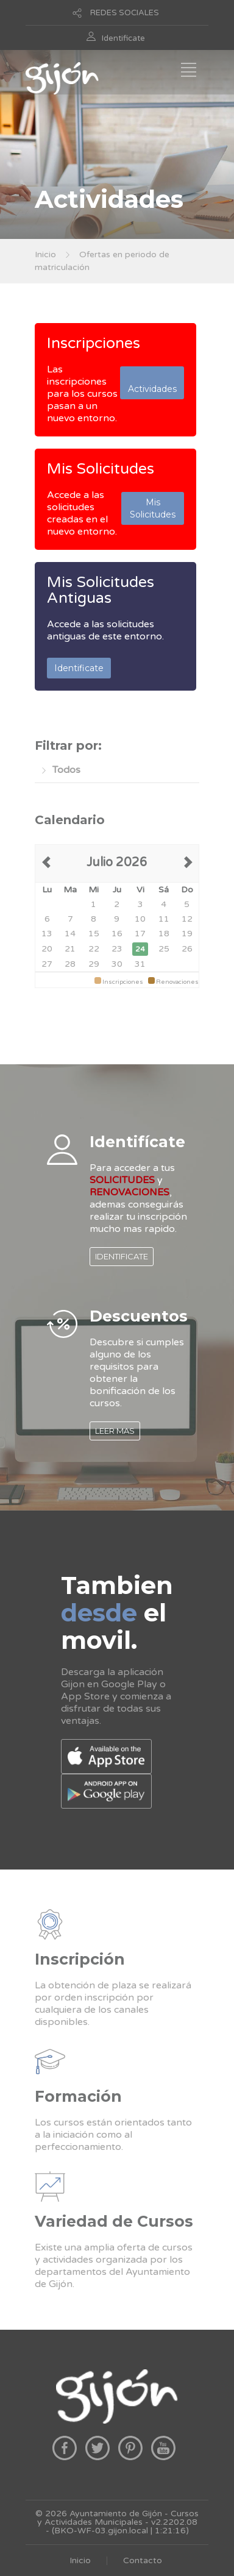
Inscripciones (93, 343)
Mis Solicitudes (100, 469)
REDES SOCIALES (124, 13)
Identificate (123, 38)
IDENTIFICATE (121, 1256)
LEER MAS (115, 1431)
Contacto (142, 2560)
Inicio (45, 254)
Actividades (152, 382)
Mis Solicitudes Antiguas (100, 590)
